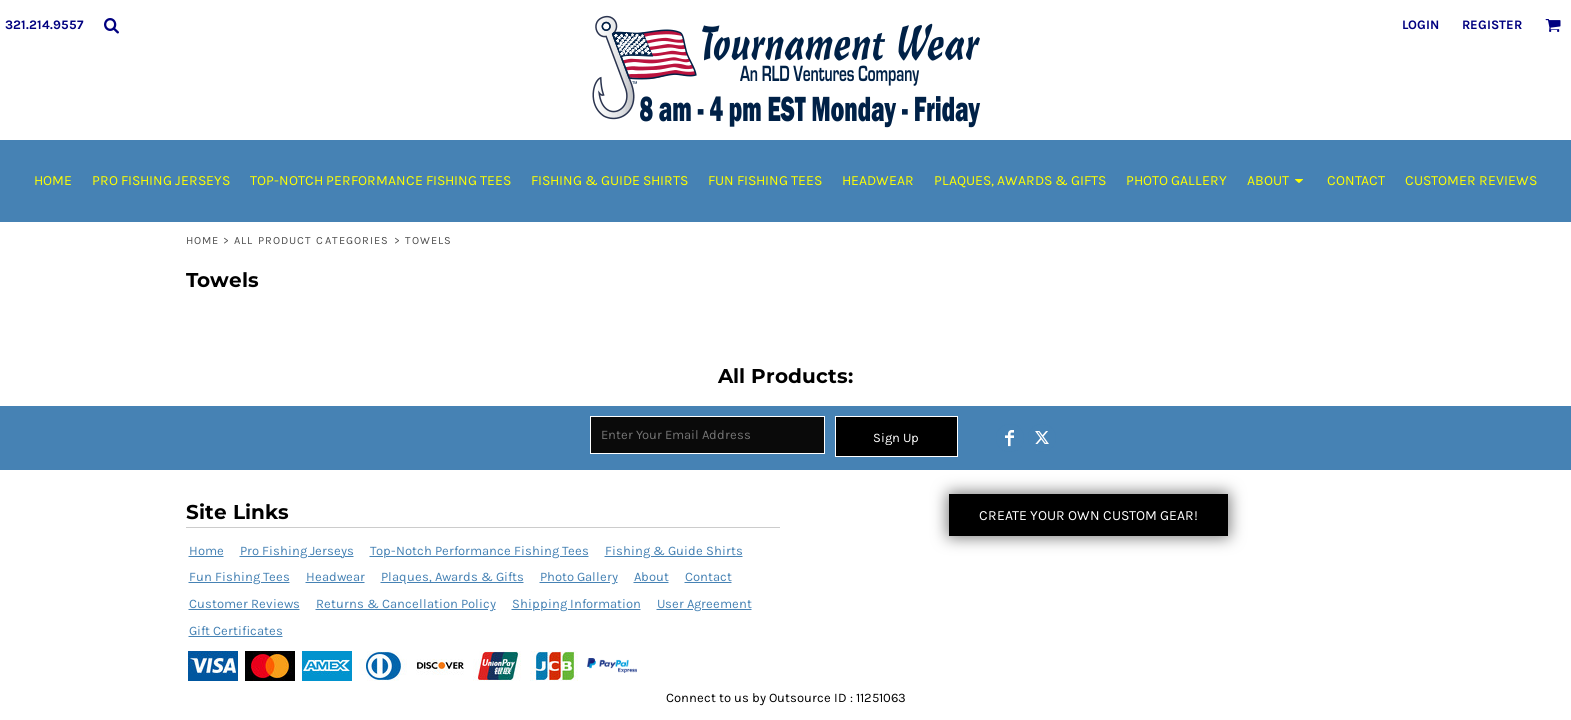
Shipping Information (576, 603)
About (651, 576)
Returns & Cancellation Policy (406, 603)
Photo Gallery (579, 576)
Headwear (335, 576)
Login (1420, 24)
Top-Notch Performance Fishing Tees (479, 550)
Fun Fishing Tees (239, 576)
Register (1492, 24)
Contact (708, 576)
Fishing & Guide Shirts (674, 550)
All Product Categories (311, 240)
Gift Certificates (236, 630)
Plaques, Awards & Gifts (452, 576)
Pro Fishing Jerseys (297, 550)
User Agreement (704, 603)
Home (202, 240)
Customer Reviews (244, 603)
